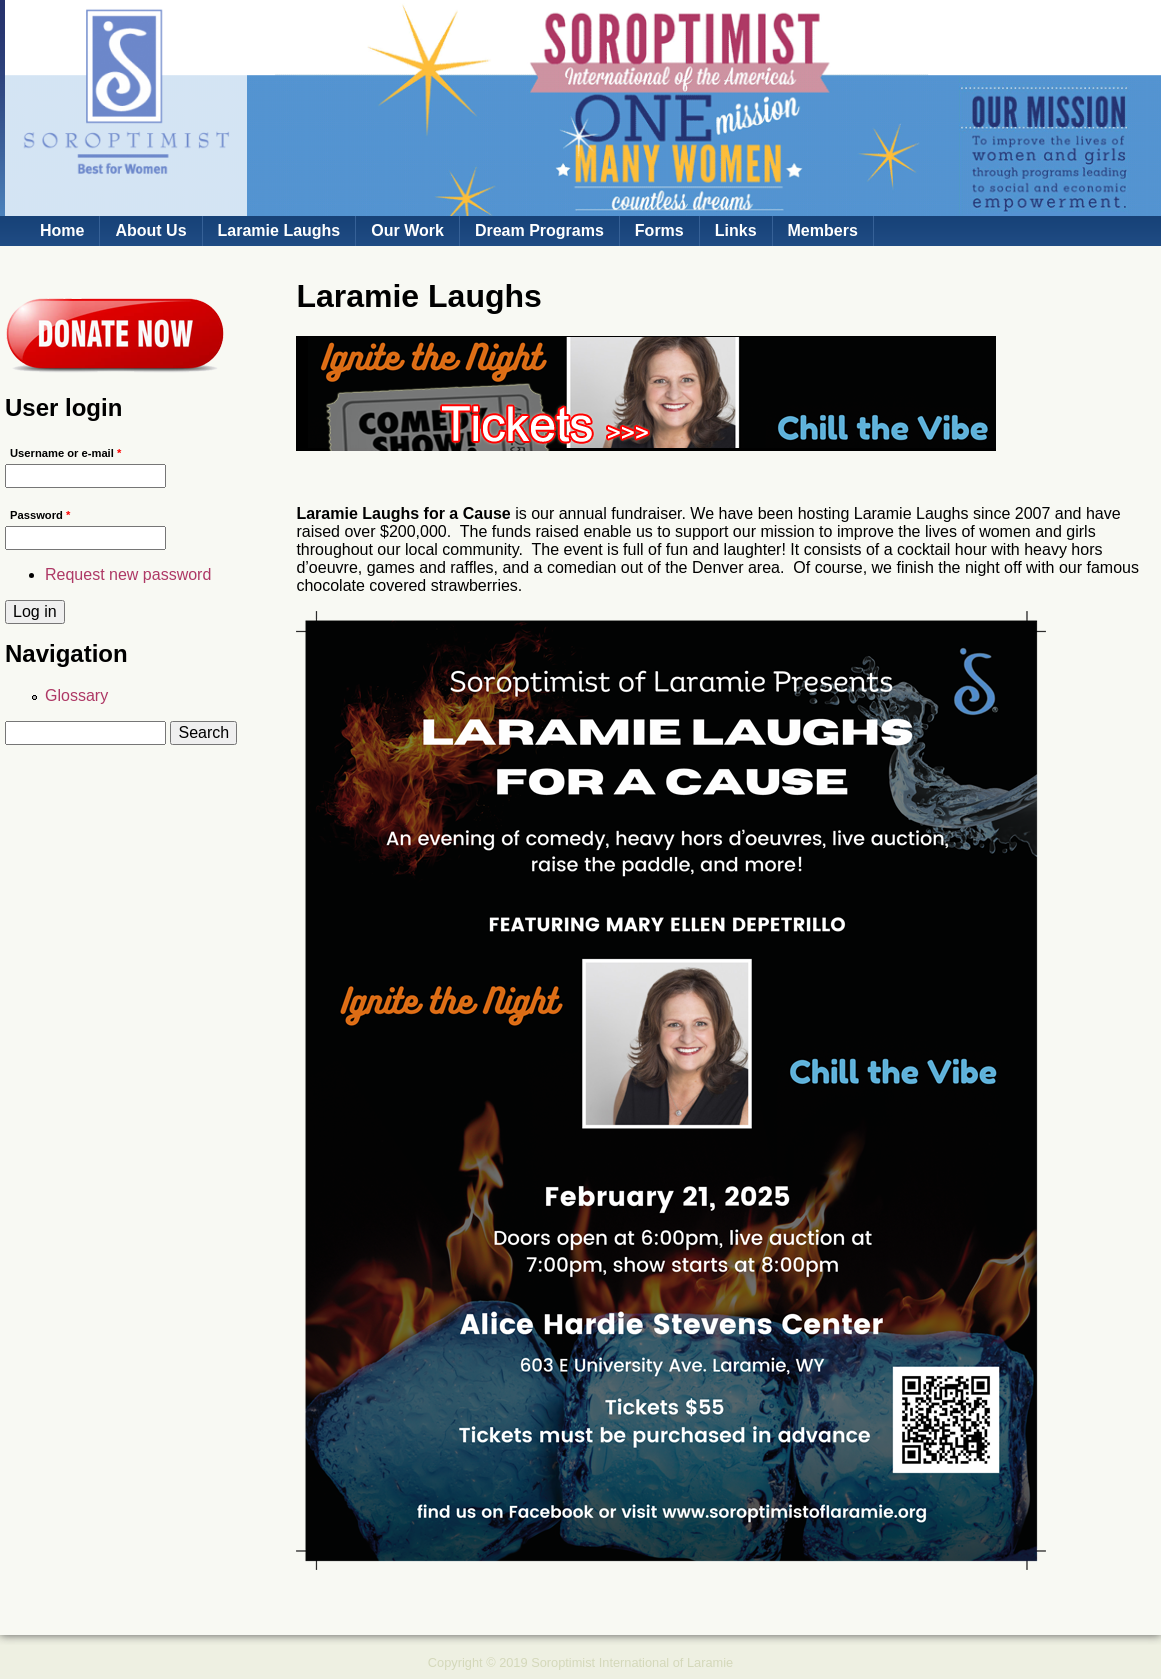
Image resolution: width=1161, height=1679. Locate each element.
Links (736, 230)
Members (823, 230)
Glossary (76, 695)
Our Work (407, 230)
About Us (150, 230)
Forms (659, 230)
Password (40, 515)
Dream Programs (539, 230)
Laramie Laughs (279, 230)
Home (62, 230)
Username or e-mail (65, 453)
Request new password (128, 574)
